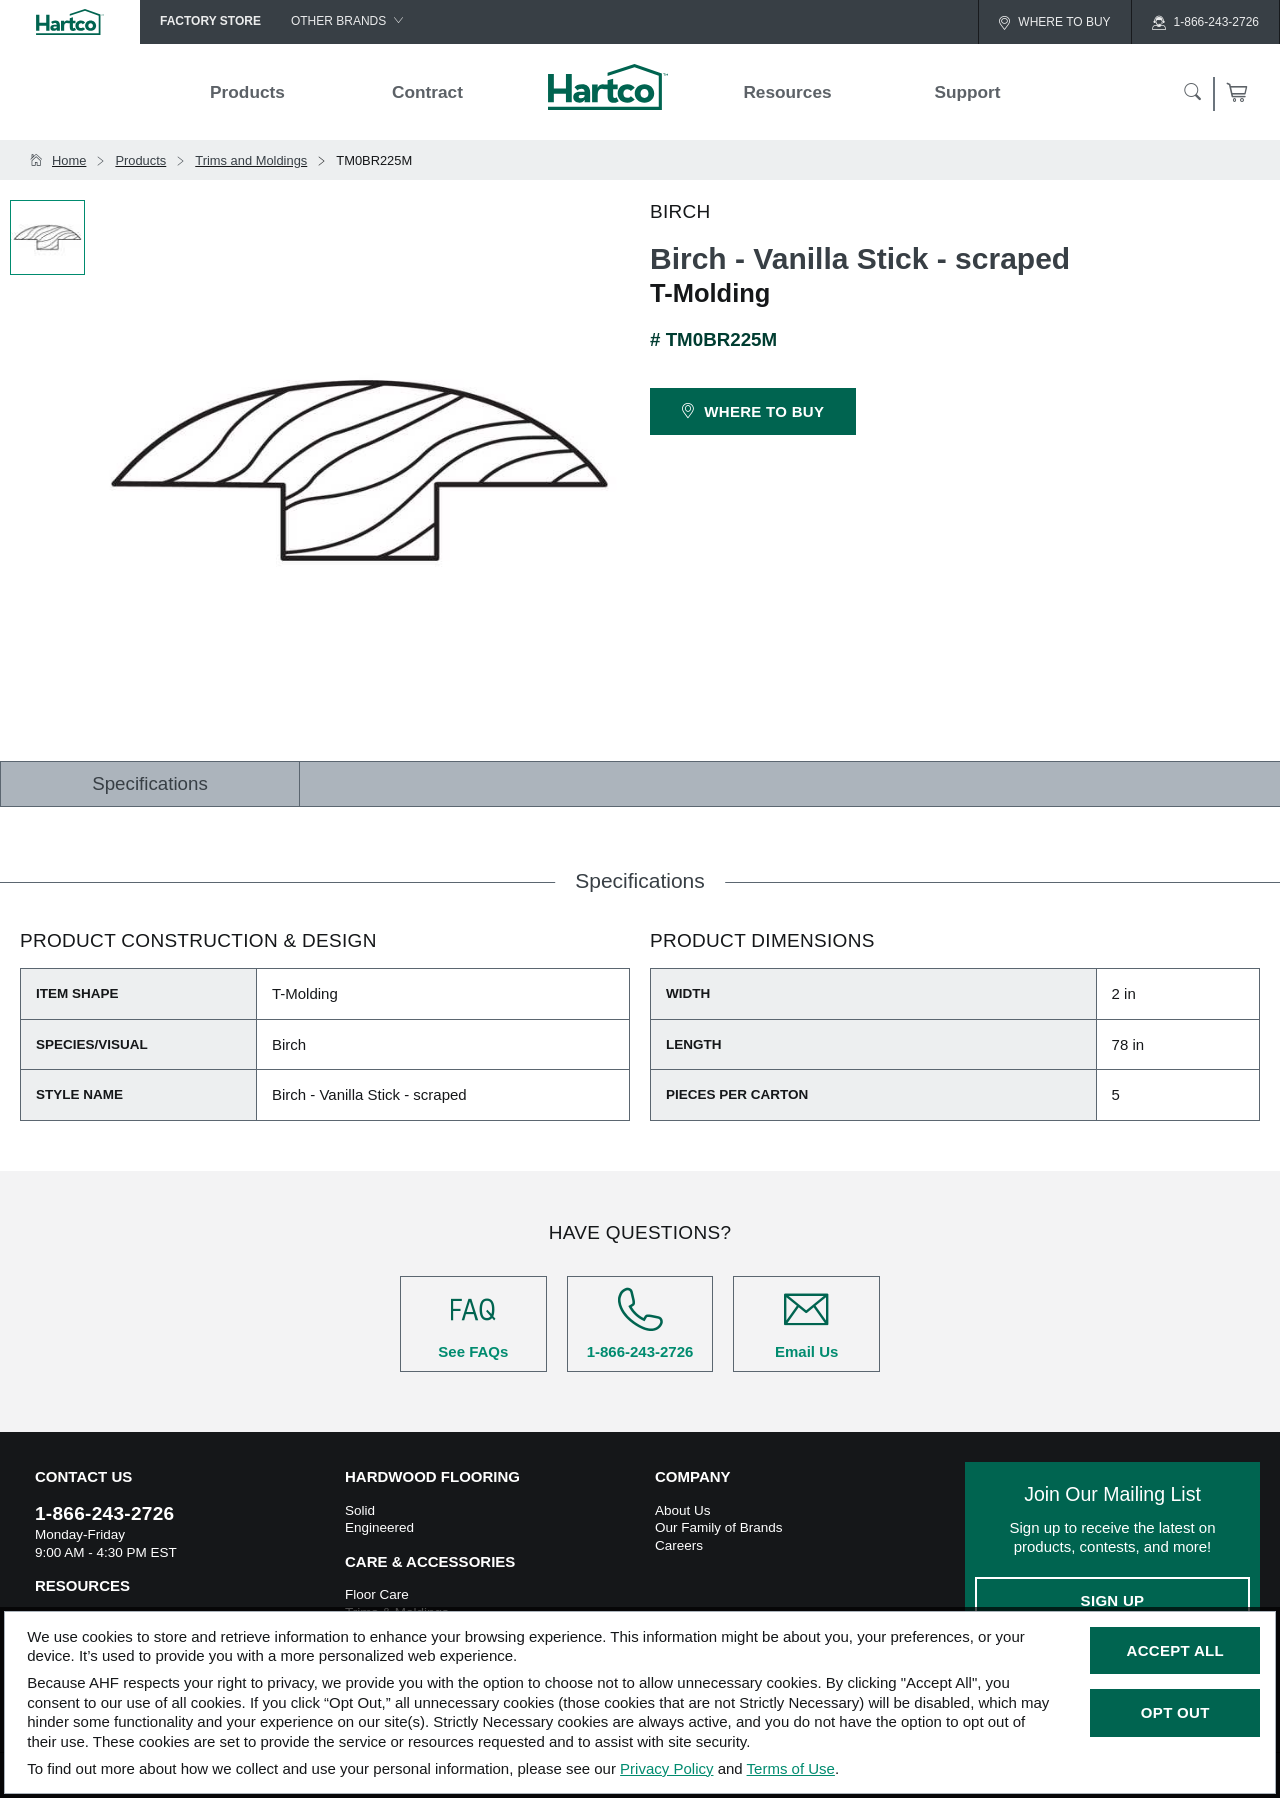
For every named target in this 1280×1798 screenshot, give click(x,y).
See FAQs (473, 1323)
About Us (683, 1510)
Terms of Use (791, 1768)
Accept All (1175, 1650)
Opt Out (1175, 1712)
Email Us (806, 1323)
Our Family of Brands (719, 1527)
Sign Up (1113, 1600)
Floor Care (377, 1594)
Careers (679, 1545)
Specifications (150, 783)
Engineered (379, 1527)
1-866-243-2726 (640, 1323)
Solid (360, 1510)
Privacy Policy (666, 1768)
